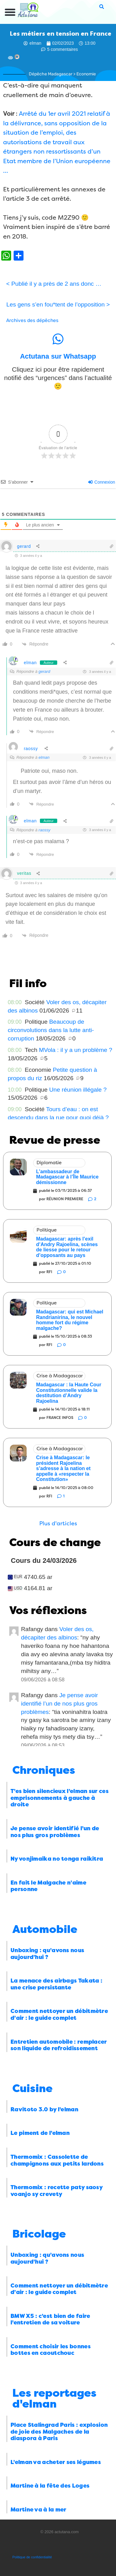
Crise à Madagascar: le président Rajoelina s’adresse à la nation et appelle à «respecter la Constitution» (63, 1468)
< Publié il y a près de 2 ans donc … (53, 283)
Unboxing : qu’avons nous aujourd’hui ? (47, 1954)
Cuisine (32, 2088)
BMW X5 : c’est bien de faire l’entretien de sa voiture (50, 2319)
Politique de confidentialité (32, 2557)
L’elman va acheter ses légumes (56, 2462)
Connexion (101, 482)
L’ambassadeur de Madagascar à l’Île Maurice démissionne (67, 1177)
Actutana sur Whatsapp (58, 356)
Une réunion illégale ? (78, 1089)
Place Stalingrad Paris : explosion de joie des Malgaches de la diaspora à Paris (59, 2432)
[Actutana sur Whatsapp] (58, 339)
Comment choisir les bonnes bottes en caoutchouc (51, 2350)
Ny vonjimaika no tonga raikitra (57, 1858)
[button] (10, 12)
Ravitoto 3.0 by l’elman (44, 2109)
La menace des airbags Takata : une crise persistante (56, 1984)
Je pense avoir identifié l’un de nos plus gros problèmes (59, 1703)
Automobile (44, 1929)
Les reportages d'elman (54, 2398)
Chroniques (43, 1770)
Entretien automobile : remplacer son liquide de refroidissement (59, 2045)
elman (30, 662)
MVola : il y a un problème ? (75, 1050)
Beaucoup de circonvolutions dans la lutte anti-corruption (51, 1030)
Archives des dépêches (32, 320)
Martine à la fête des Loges (50, 2485)
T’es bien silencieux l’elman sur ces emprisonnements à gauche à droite (60, 1798)
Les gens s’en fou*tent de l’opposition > (58, 304)
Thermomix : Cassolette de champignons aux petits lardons (57, 2160)
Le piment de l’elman (40, 2133)
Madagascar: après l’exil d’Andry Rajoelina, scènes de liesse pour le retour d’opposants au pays (67, 1247)
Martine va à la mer (39, 2509)
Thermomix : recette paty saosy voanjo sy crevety (56, 2191)
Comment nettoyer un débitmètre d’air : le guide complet (59, 2014)
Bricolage (39, 2234)
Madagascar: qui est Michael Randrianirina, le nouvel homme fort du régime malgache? (69, 1320)
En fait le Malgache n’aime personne (48, 1886)
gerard (24, 546)
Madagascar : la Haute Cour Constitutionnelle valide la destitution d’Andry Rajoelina (68, 1393)
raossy (31, 748)
